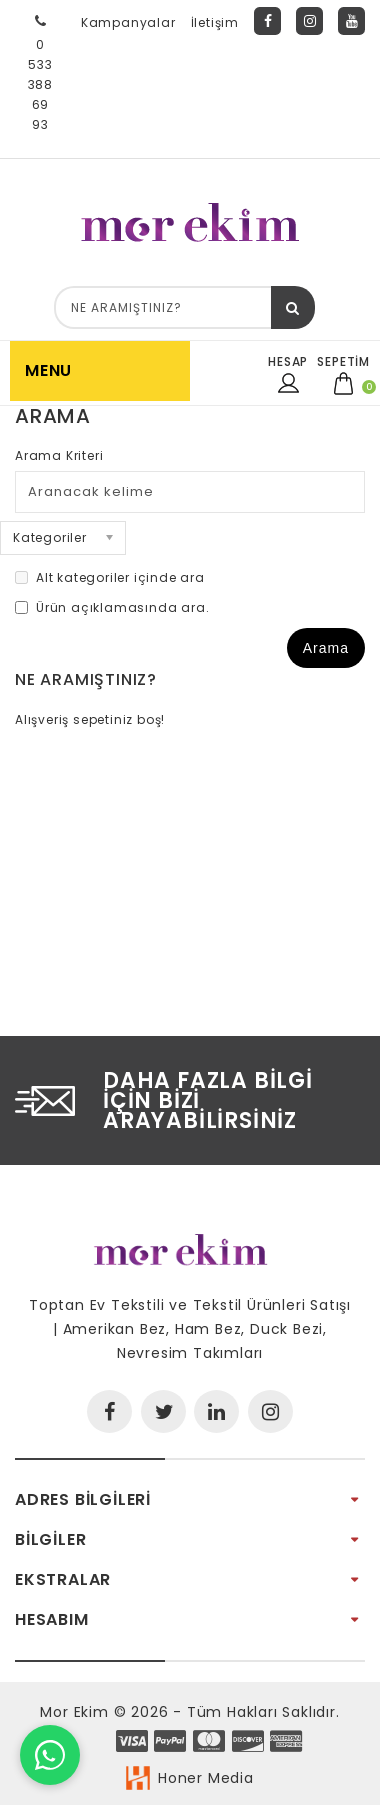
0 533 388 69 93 (40, 70)
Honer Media (206, 1778)
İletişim (215, 22)
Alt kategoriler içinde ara (110, 577)
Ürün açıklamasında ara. (112, 607)
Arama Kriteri (59, 455)
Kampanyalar (128, 22)
